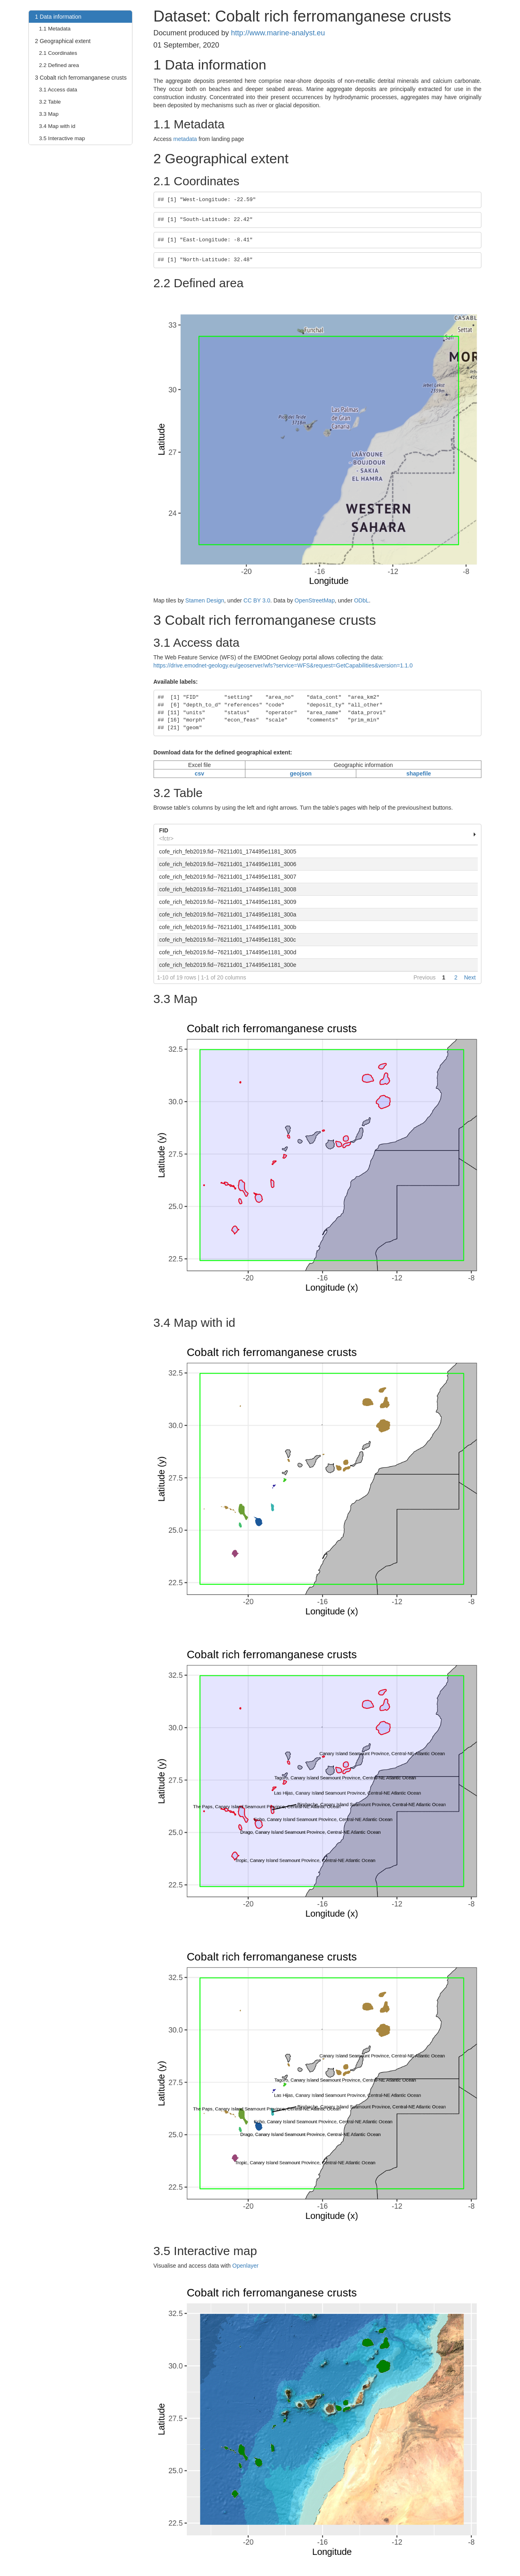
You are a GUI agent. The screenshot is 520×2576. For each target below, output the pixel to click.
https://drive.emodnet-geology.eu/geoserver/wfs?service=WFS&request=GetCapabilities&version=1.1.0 (283, 665)
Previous (425, 977)
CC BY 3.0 (256, 600)
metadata (185, 139)
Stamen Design (204, 600)
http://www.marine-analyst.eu (278, 33)
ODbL (361, 600)
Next (470, 977)
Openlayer (245, 2265)
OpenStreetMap (315, 600)
